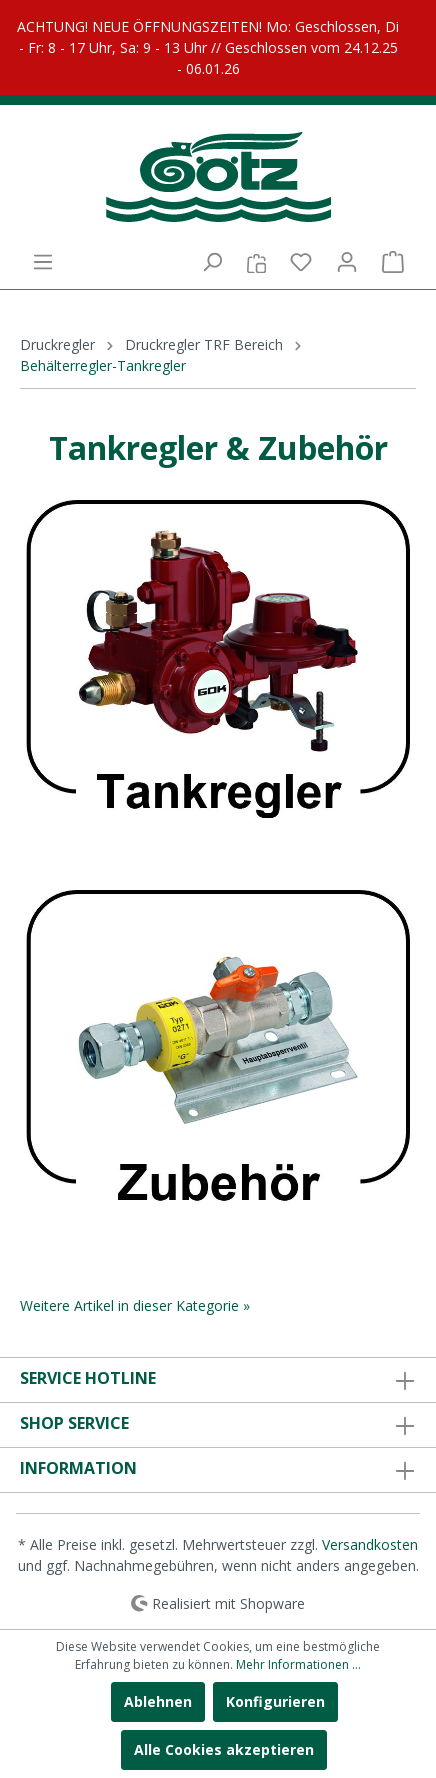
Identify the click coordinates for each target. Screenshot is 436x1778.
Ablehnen (158, 1701)
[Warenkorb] (393, 262)
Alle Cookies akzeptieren (224, 1749)
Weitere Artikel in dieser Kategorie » (135, 1305)
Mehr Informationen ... (298, 1664)
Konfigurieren (275, 1701)
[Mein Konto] (347, 262)
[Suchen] (212, 262)
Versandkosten (370, 1544)
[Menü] (43, 262)
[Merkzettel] (301, 262)
